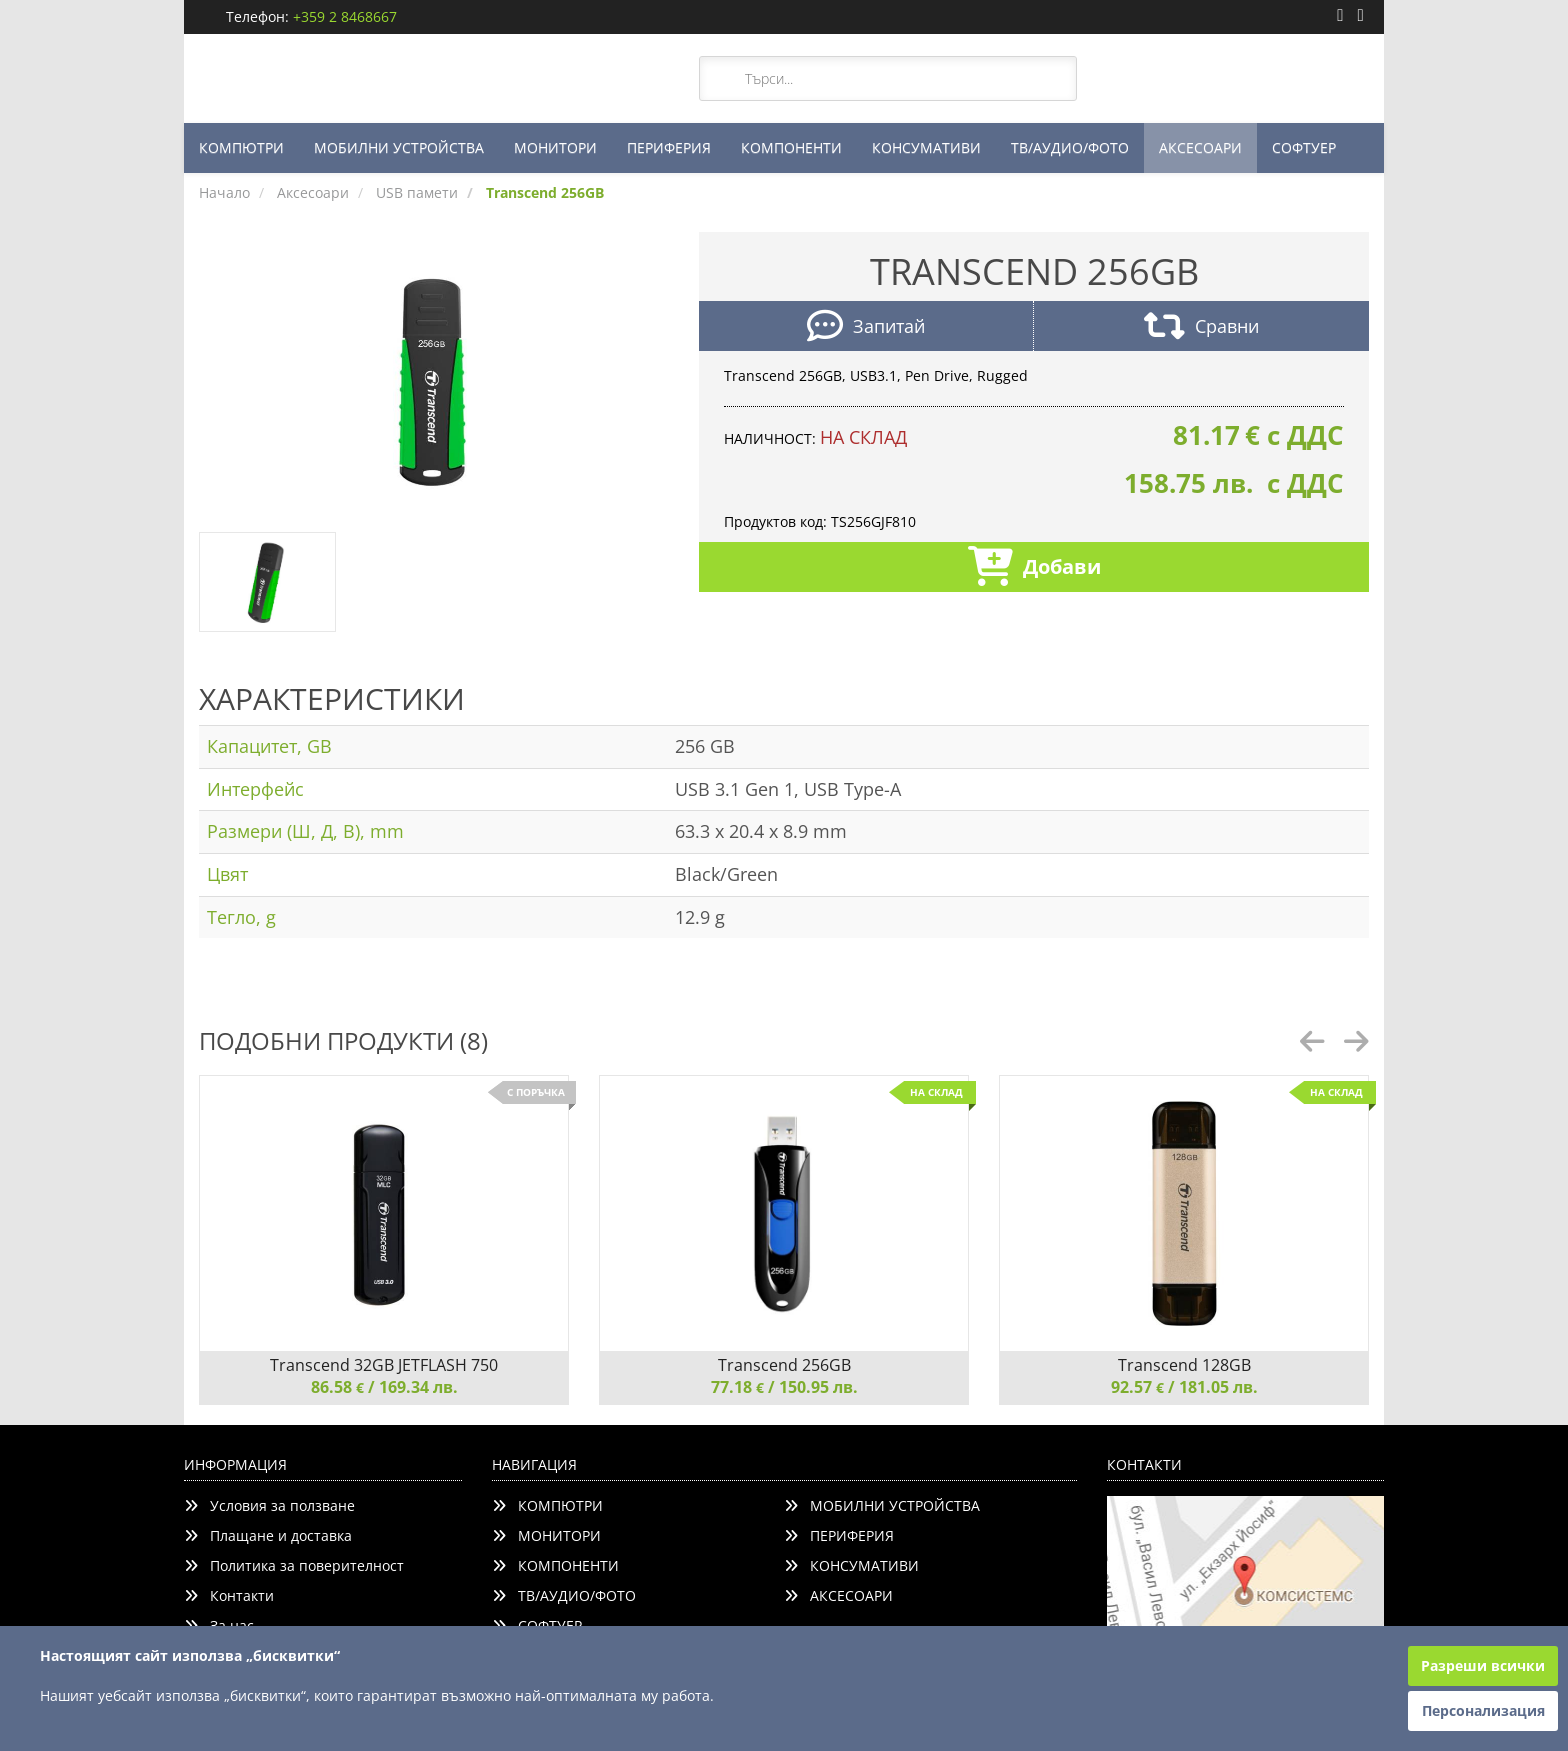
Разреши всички (1483, 1665)
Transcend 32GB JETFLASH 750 (384, 1365)
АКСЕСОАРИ (1200, 147)
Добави (1034, 568)
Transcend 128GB (1184, 1365)
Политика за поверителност (294, 1565)
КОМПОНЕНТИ (791, 147)
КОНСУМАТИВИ (926, 147)
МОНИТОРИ (555, 147)
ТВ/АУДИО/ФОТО (1070, 147)
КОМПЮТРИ (241, 147)
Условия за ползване (269, 1505)
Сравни (1201, 328)
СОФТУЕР (1304, 147)
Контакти (229, 1595)
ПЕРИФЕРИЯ (669, 147)
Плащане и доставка (268, 1535)
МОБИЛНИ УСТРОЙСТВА (399, 147)
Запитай (866, 328)
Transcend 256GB (784, 1365)
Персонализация (1483, 1710)
